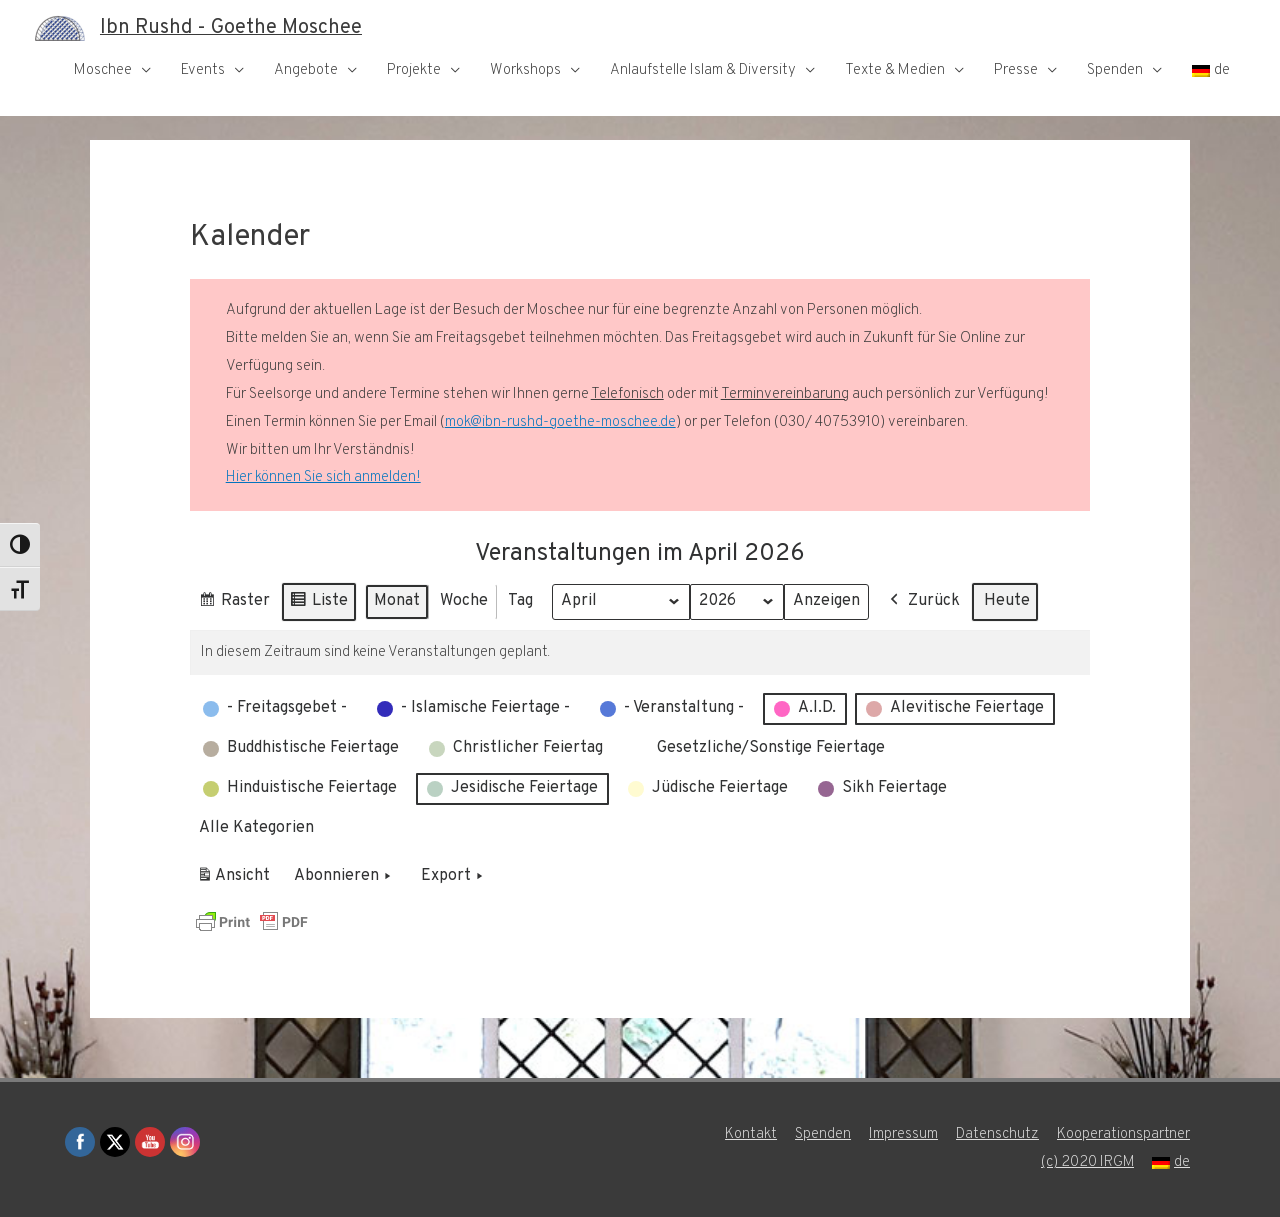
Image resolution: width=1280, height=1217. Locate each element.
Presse (1016, 70)
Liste (318, 604)
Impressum (903, 1134)
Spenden (1115, 70)
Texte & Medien (895, 70)
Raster (234, 604)
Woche (464, 601)
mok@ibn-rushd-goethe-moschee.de (560, 422)
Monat (397, 601)
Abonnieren (344, 877)
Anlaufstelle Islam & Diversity (703, 70)
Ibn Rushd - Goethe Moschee (231, 28)
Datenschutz (997, 1134)
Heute (1007, 601)
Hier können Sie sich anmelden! (323, 477)
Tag (520, 601)
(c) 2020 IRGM (1087, 1162)
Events (203, 70)
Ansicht (236, 880)
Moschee (103, 70)
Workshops (525, 70)
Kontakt (751, 1134)
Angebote (306, 70)
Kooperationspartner (1123, 1134)
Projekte (414, 70)
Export (454, 877)
